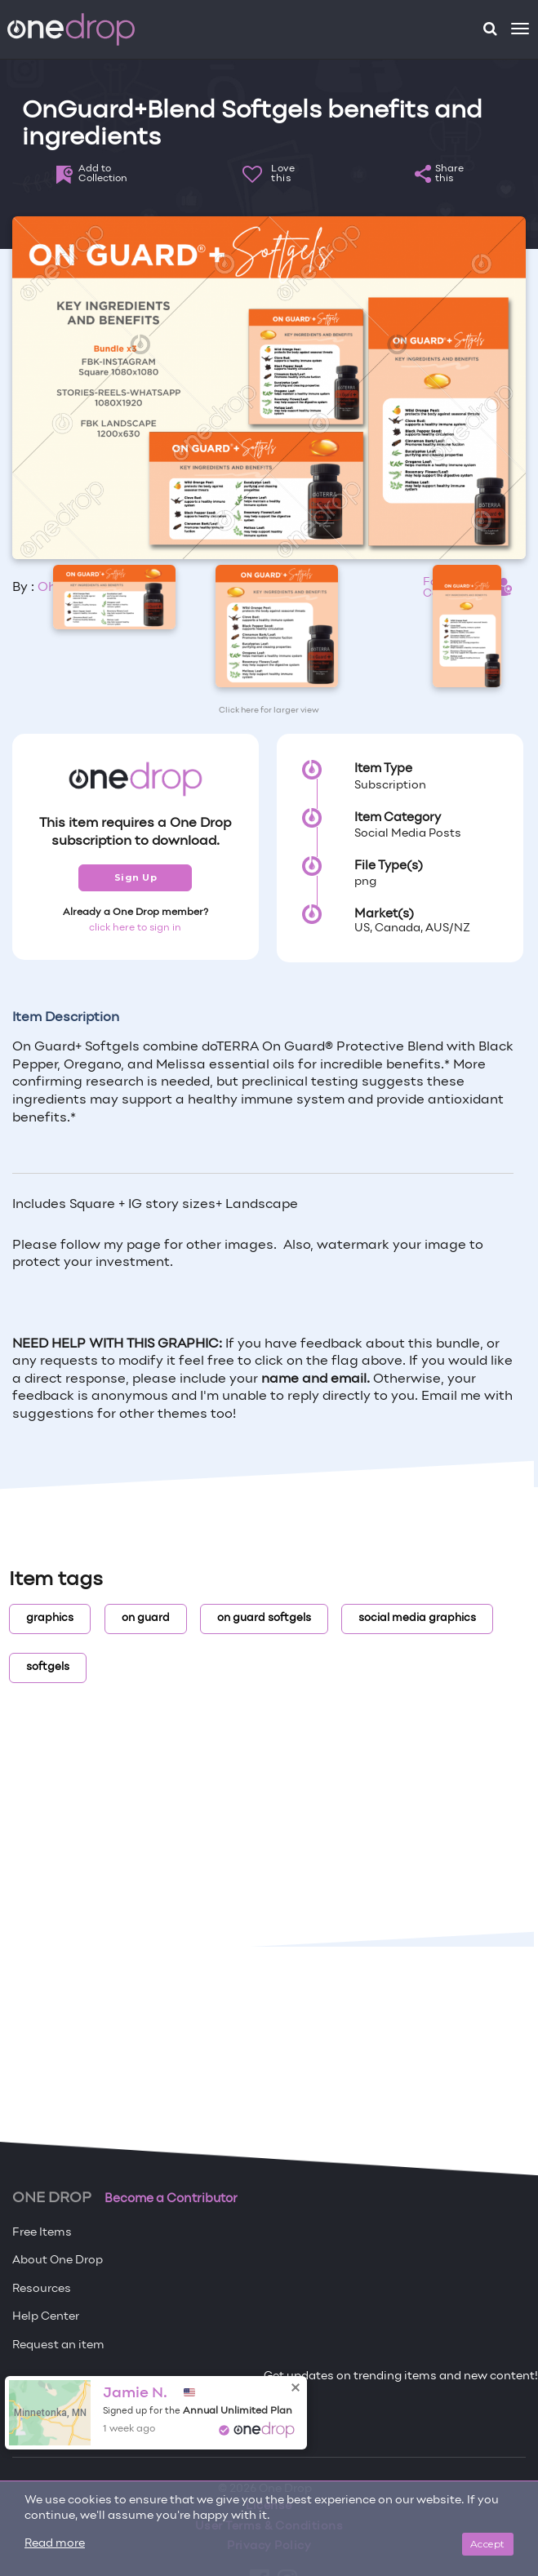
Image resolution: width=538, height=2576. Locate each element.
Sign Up (136, 877)
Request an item (58, 2345)
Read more (54, 2543)
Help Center (45, 2317)
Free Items (42, 2232)
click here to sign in (135, 928)
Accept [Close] (487, 2544)
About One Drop (57, 2260)
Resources (41, 2289)
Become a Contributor (171, 2199)
